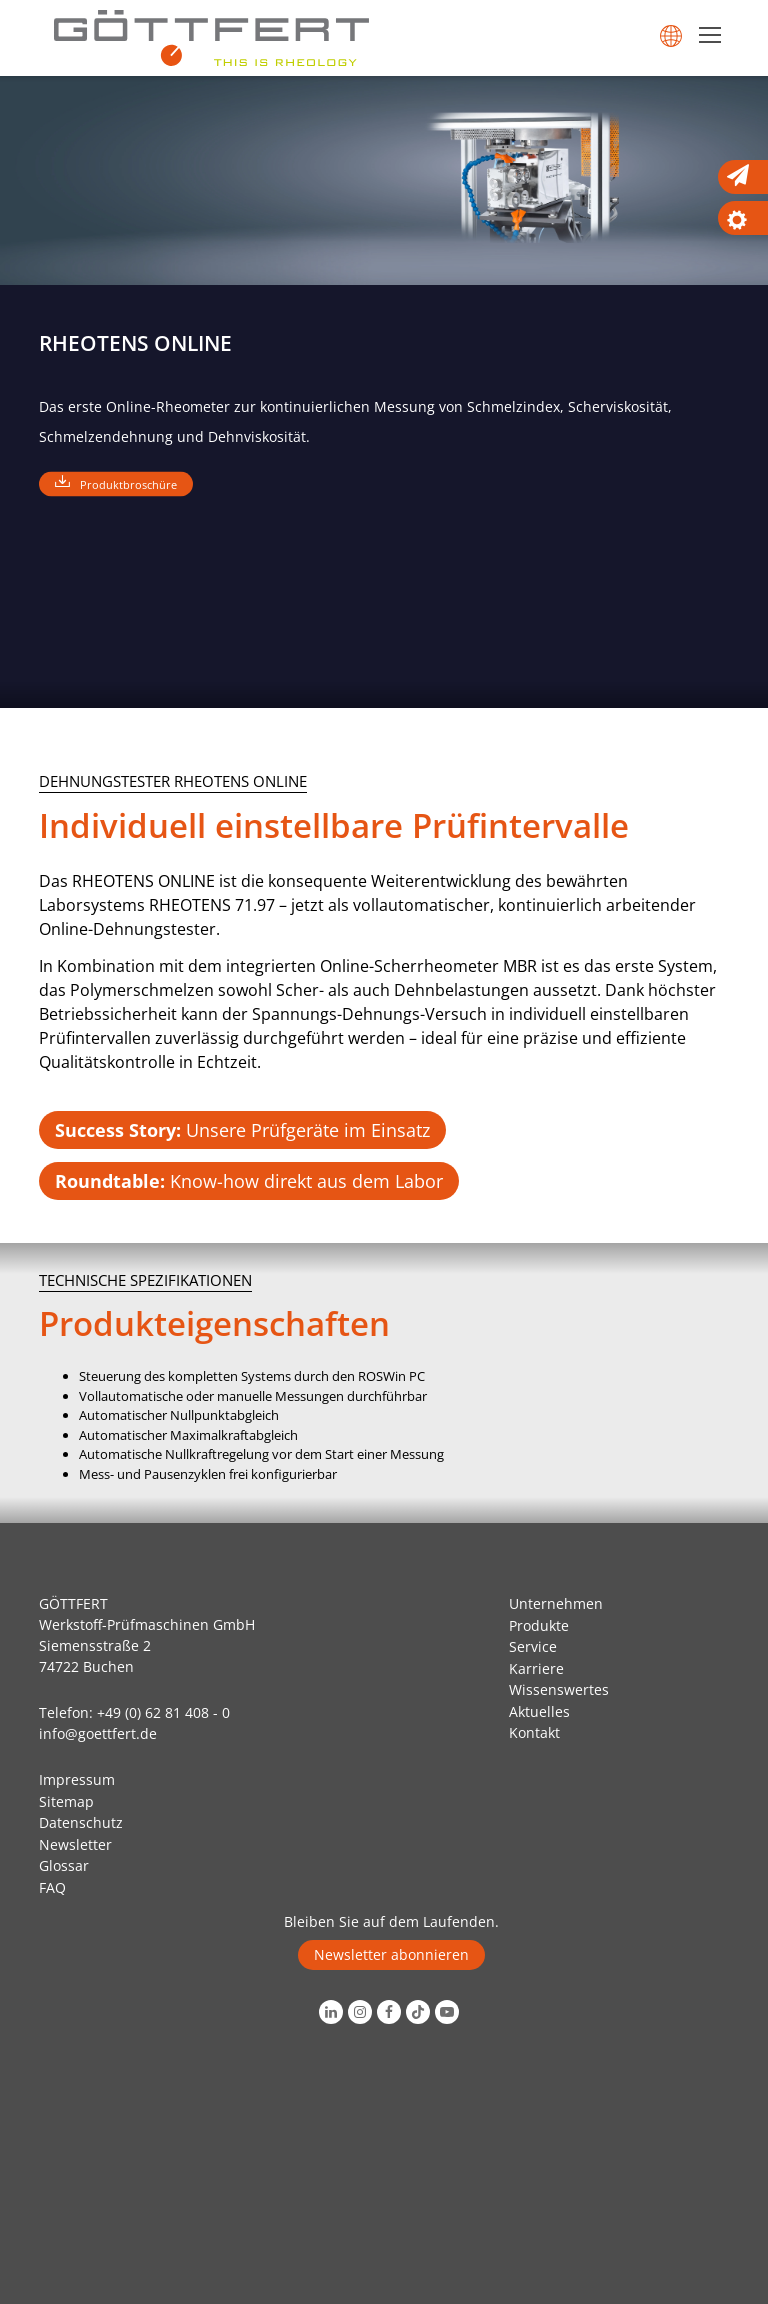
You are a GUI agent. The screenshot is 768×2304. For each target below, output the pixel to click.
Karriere (536, 1668)
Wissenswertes (559, 1689)
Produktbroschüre (128, 483)
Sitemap (66, 1801)
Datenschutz (81, 1822)
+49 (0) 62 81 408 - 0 (163, 1712)
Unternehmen (556, 1603)
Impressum (77, 1779)
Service (533, 1646)
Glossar (64, 1865)
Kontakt (534, 1732)
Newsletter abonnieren (391, 1954)
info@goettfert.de (98, 1733)
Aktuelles (539, 1711)
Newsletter (75, 1844)
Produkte (539, 1625)
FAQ (52, 1887)
